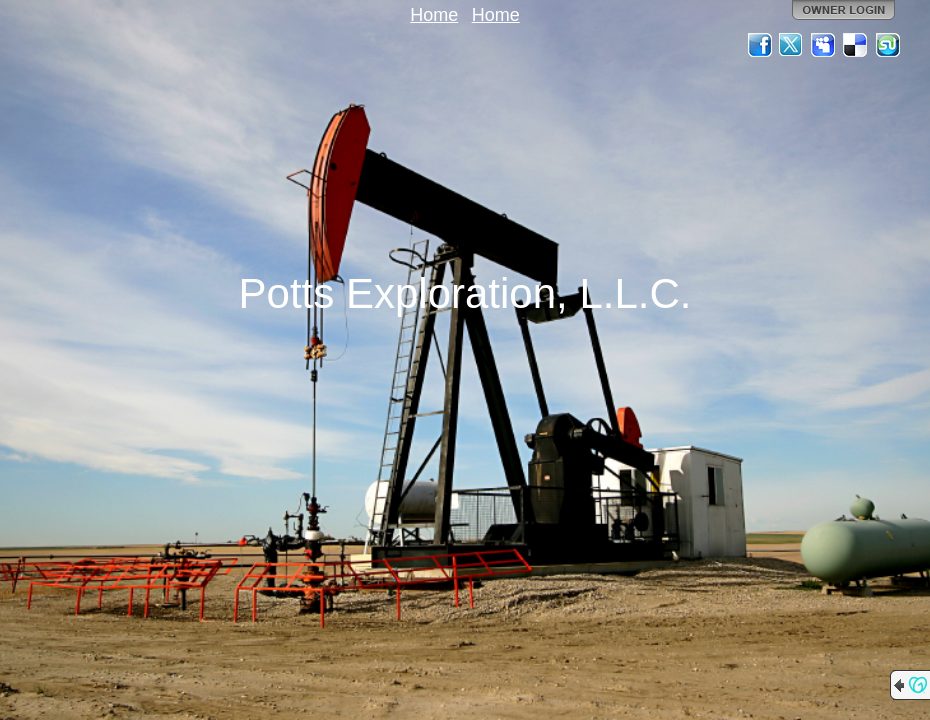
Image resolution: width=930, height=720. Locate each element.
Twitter (792, 45)
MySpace (824, 45)
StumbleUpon (888, 45)
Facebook (760, 45)
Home (434, 15)
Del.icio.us (856, 45)
